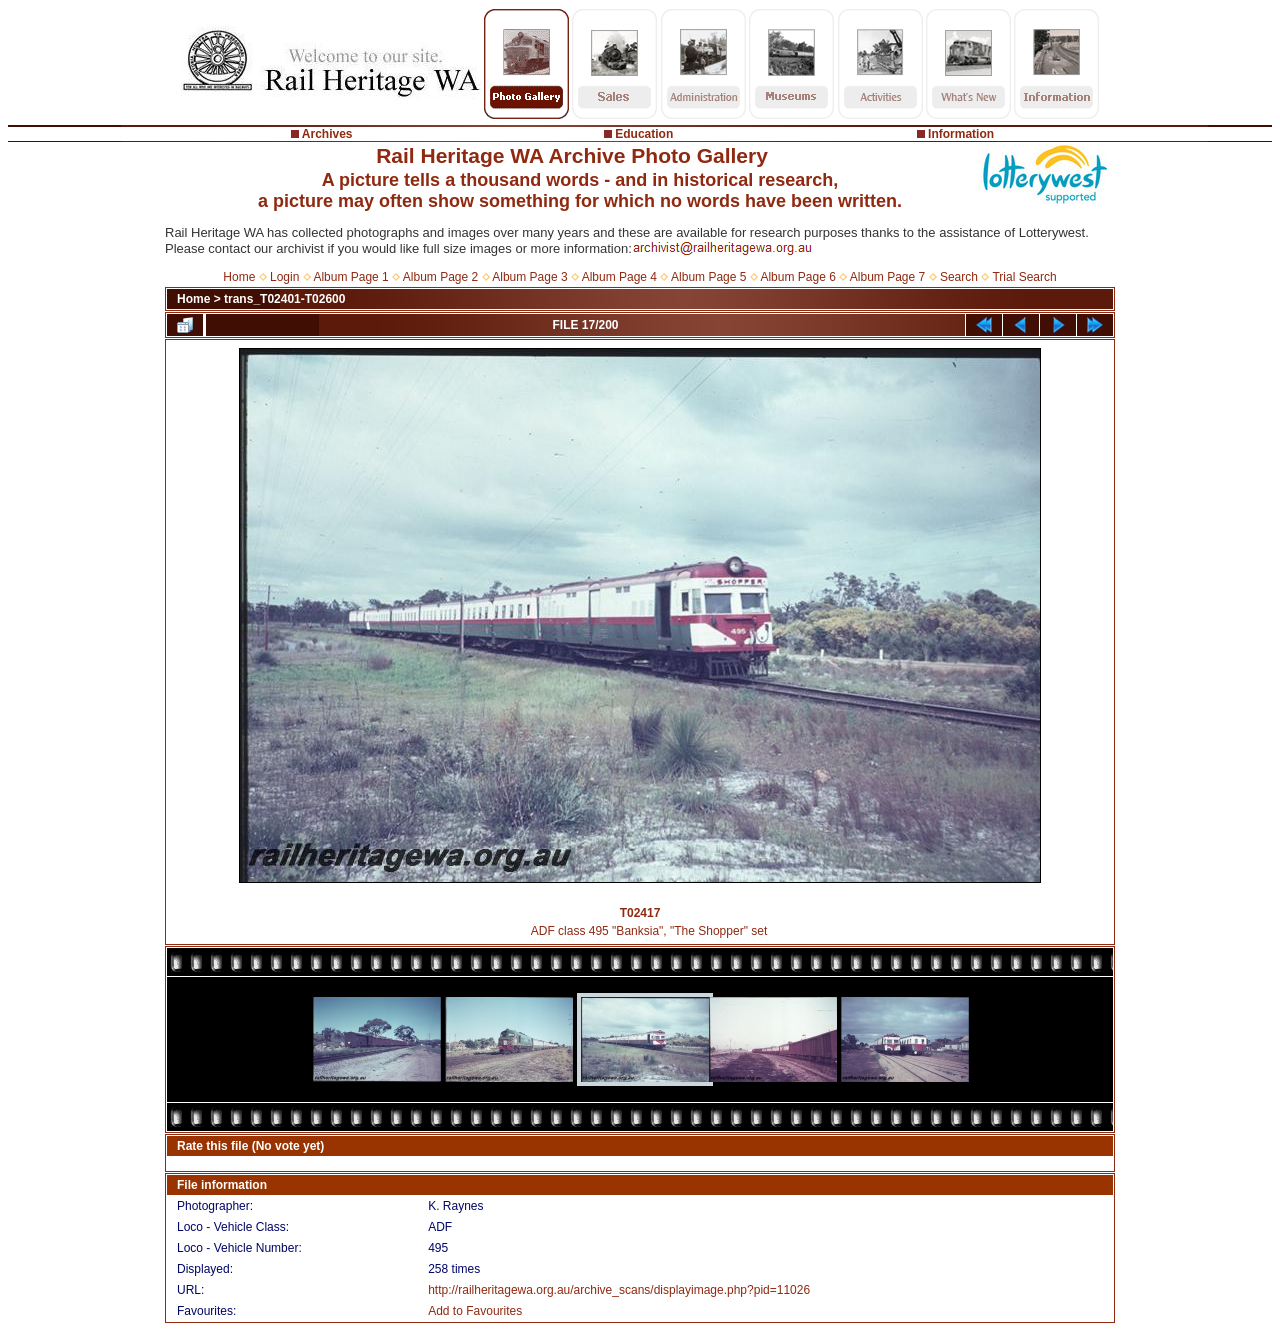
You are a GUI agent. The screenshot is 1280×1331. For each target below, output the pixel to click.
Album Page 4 (619, 277)
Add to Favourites (475, 1311)
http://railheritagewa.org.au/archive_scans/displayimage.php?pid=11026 (619, 1290)
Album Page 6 (797, 277)
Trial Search (1024, 277)
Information (961, 134)
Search (959, 277)
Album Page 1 (350, 277)
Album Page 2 (440, 277)
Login (284, 277)
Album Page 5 (708, 277)
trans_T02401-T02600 (284, 299)
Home (239, 277)
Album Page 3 (529, 277)
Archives (327, 134)
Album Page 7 (887, 277)
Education (644, 134)
